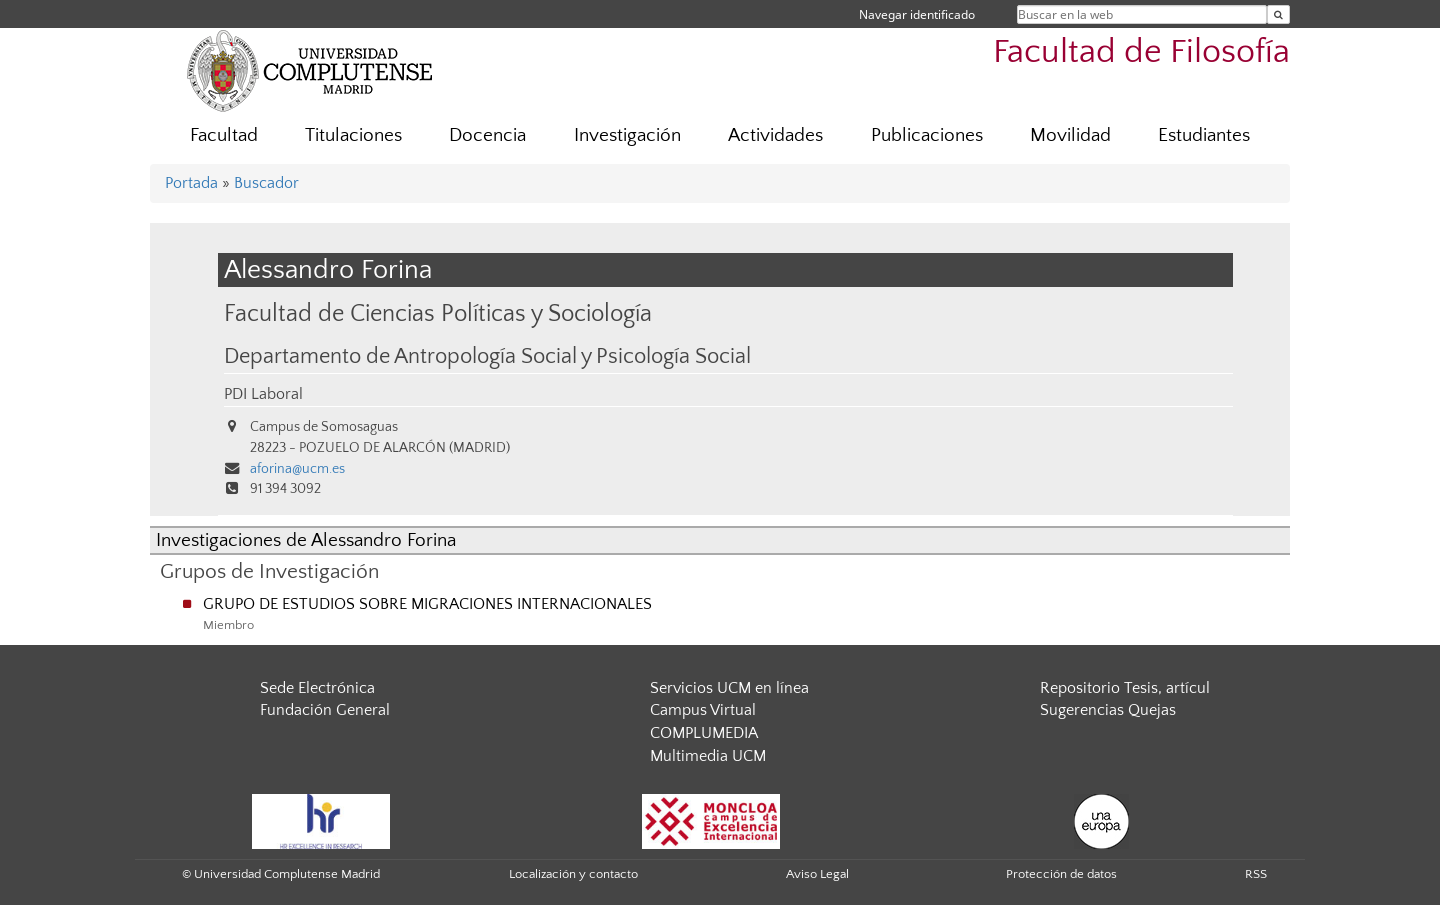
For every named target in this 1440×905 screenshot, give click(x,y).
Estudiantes (1204, 135)
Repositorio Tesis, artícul (1125, 688)
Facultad (224, 135)
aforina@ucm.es (297, 469)
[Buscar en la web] (1278, 14)
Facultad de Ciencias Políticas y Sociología (438, 313)
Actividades (775, 135)
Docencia (487, 135)
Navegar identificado (917, 14)
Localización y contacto (573, 874)
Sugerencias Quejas (1108, 710)
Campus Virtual (703, 710)
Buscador (266, 183)
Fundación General (325, 710)
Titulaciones (353, 135)
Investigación (627, 135)
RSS (1256, 874)
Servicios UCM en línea (729, 688)
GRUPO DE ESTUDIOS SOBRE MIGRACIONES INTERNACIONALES (427, 604)
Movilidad (1070, 135)
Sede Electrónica (317, 688)
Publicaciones (927, 135)
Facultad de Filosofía (1141, 52)
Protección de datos (1061, 874)
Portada (191, 183)
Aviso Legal (817, 874)
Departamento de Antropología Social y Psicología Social (487, 357)
